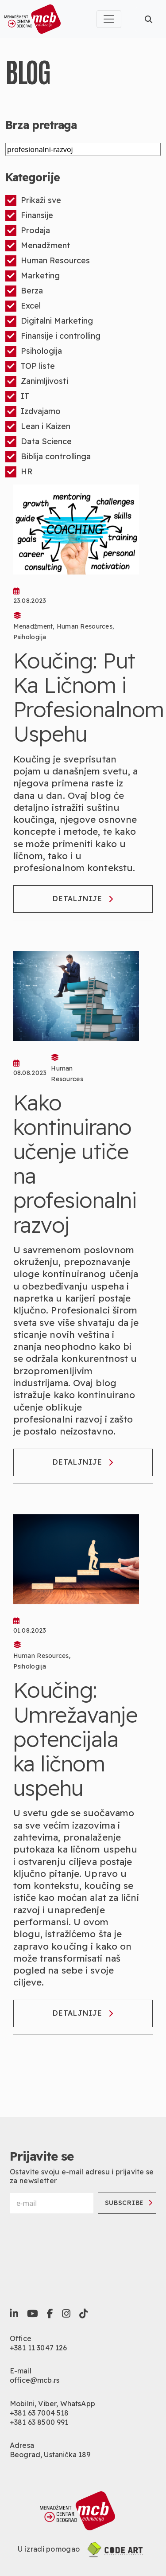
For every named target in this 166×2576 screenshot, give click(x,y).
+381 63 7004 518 (39, 2412)
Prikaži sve (33, 200)
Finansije (29, 215)
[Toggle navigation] (109, 19)
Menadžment (37, 245)
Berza (24, 291)
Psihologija (33, 351)
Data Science (38, 441)
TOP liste (30, 366)
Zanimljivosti (36, 381)
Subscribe (129, 2203)
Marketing (32, 275)
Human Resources (47, 260)
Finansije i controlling (52, 336)
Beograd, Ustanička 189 (50, 2454)
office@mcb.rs (34, 2380)
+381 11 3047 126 (38, 2347)
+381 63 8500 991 (39, 2422)
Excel (23, 306)
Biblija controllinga (48, 456)
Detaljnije (83, 898)
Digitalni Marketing (49, 321)
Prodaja (27, 230)
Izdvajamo (33, 411)
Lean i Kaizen (37, 426)
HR (18, 471)
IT (17, 396)
